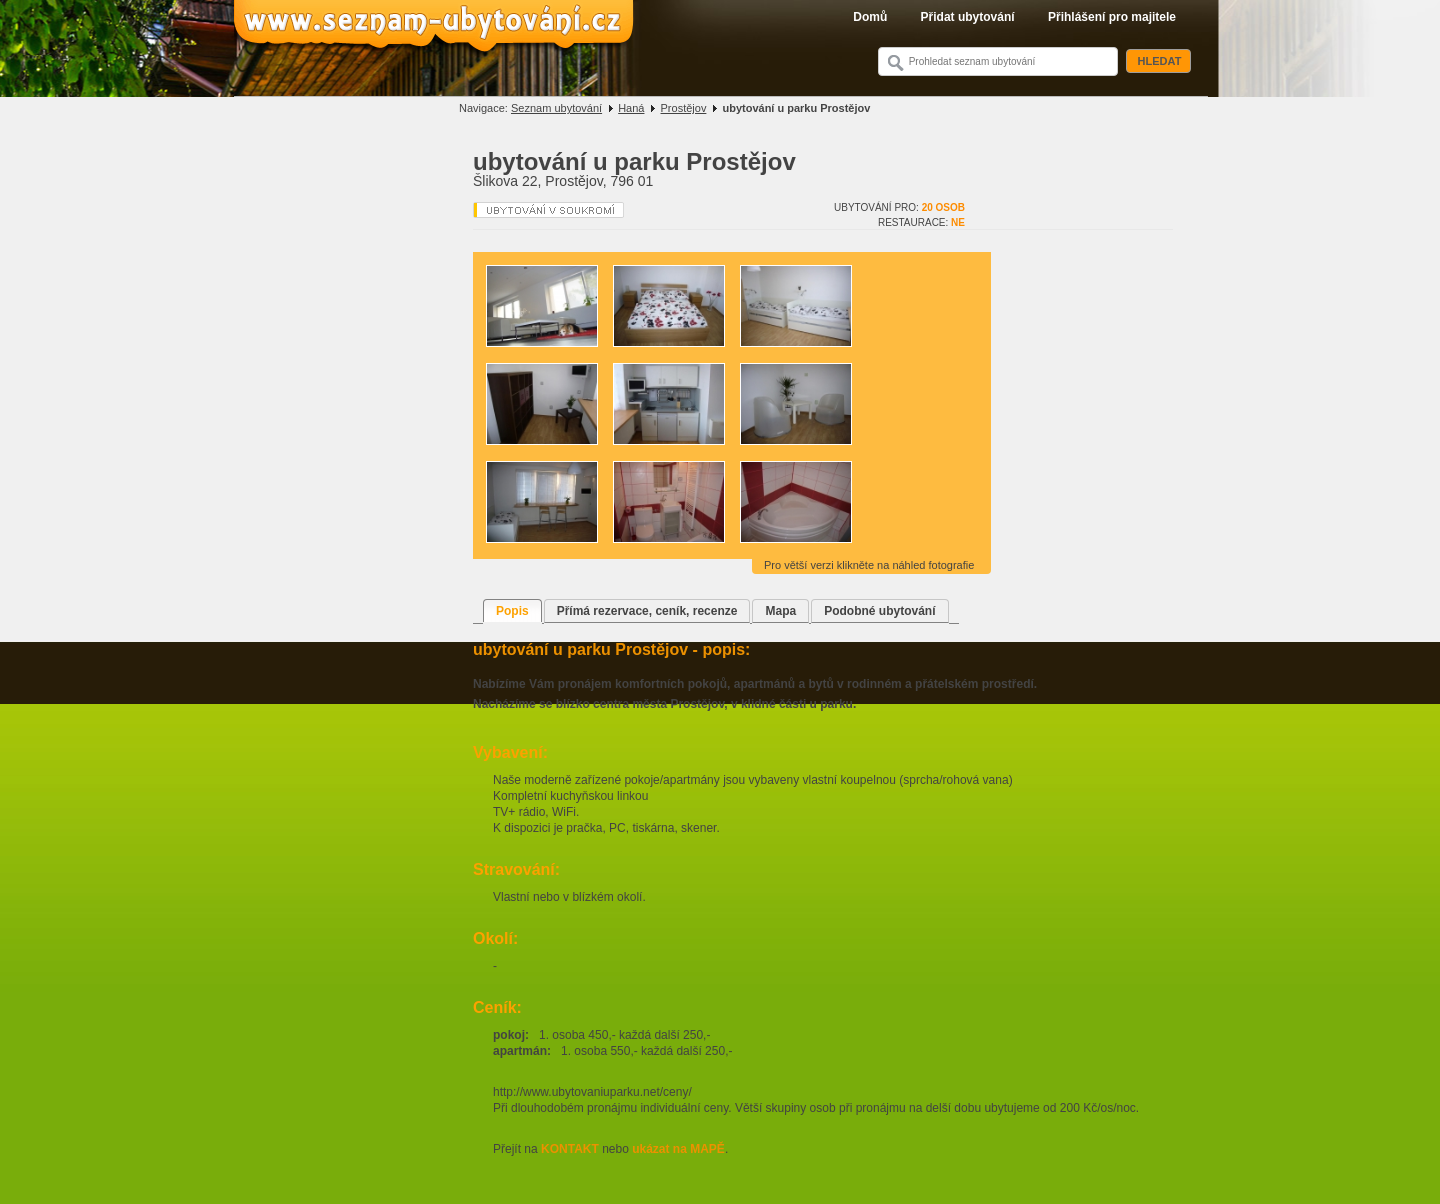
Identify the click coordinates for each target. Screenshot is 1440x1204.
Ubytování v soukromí (548, 210)
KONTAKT (570, 1149)
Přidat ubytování (968, 17)
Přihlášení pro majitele (1112, 17)
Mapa (780, 611)
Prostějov (684, 108)
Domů (870, 17)
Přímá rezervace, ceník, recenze (647, 611)
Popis (512, 611)
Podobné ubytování (879, 611)
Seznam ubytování (556, 108)
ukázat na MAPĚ (678, 1149)
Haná (631, 108)
